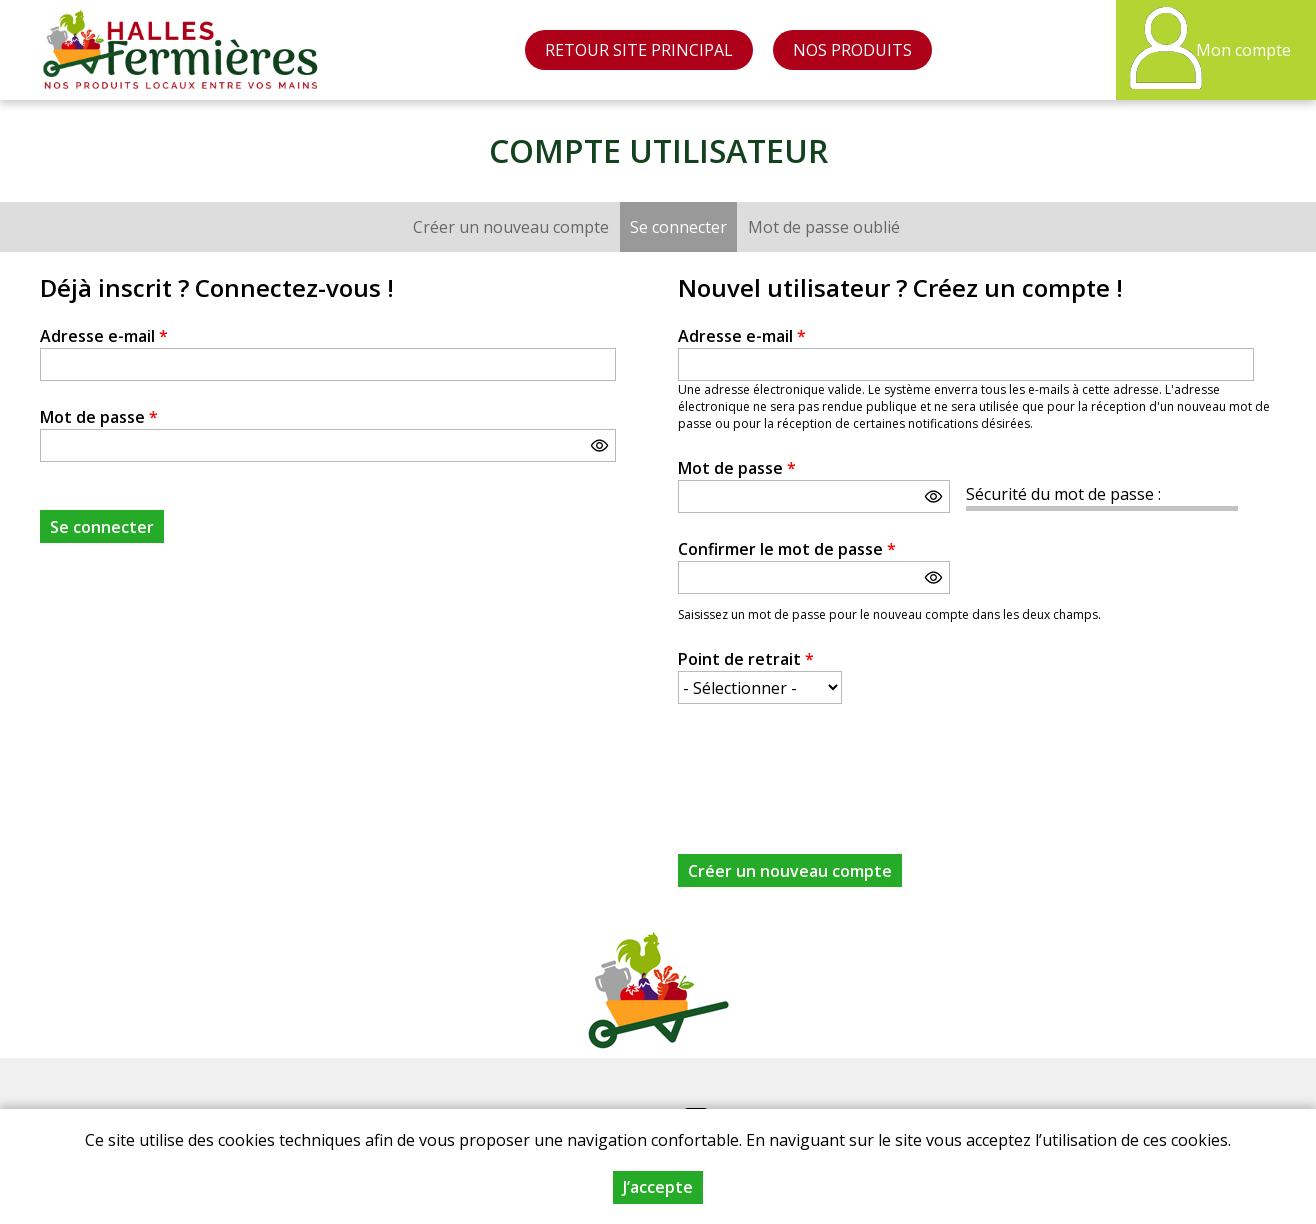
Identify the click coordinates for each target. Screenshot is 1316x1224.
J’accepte (658, 1187)
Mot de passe (99, 417)
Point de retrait (746, 659)
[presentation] (830, 767)
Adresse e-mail (104, 336)
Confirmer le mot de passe (787, 549)
